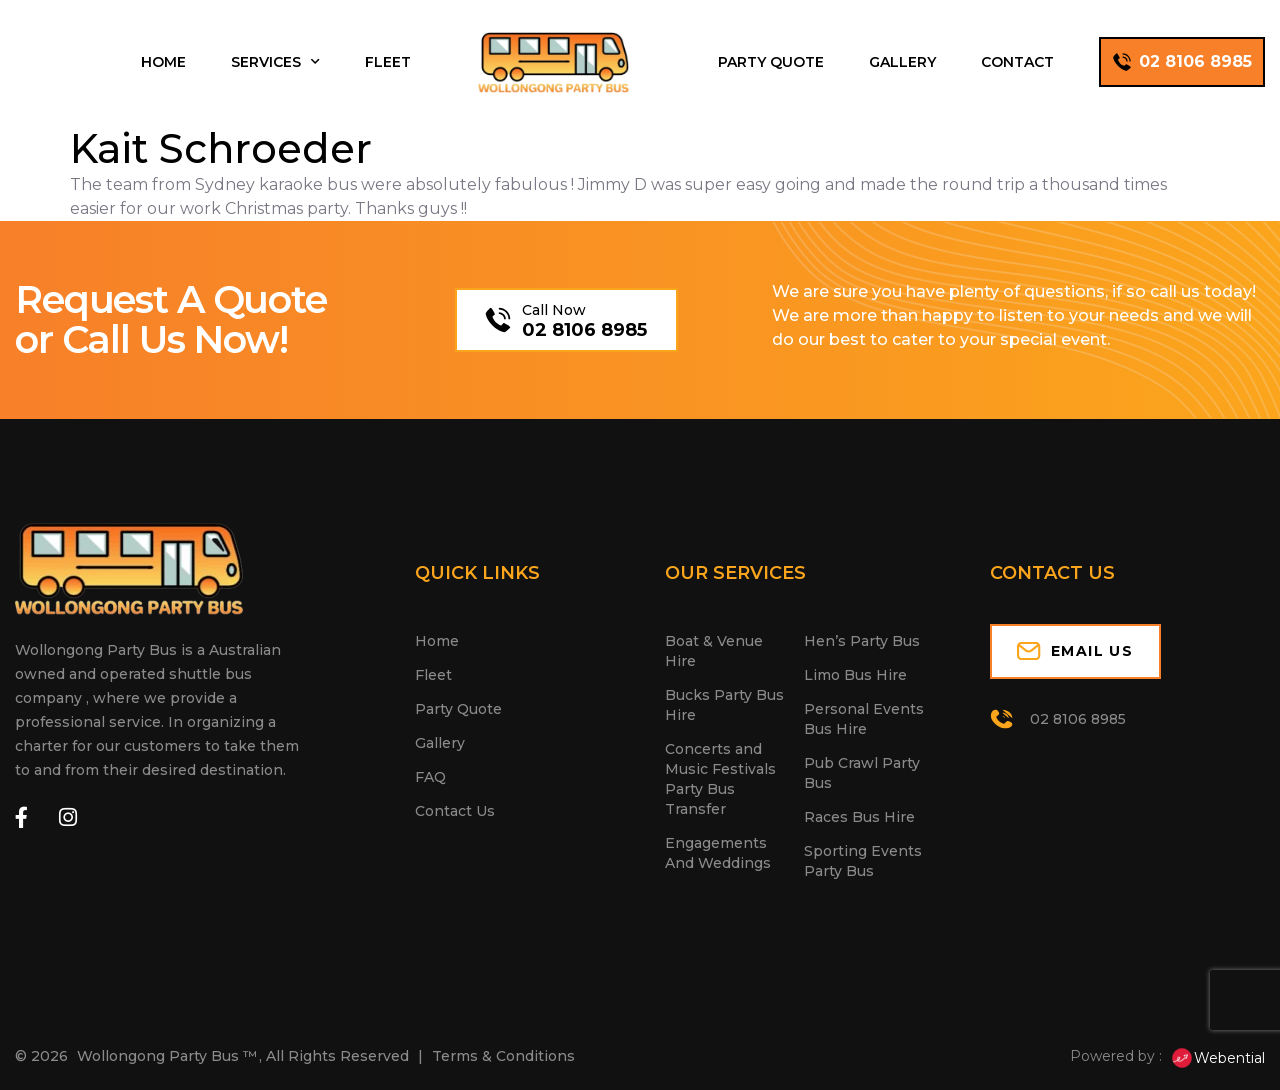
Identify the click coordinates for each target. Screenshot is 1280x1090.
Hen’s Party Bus (862, 641)
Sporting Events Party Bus (863, 861)
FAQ (430, 777)
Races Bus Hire (859, 817)
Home (163, 62)
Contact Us (455, 811)
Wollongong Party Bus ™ (167, 1056)
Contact (1017, 62)
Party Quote (771, 62)
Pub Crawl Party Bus (862, 773)
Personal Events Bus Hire (864, 719)
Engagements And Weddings (718, 853)
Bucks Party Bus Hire (724, 705)
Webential (1217, 1058)
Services (275, 62)
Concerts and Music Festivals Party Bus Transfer (720, 779)
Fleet (388, 62)
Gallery (902, 62)
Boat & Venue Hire (714, 651)
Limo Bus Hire (855, 675)
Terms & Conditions (503, 1056)
